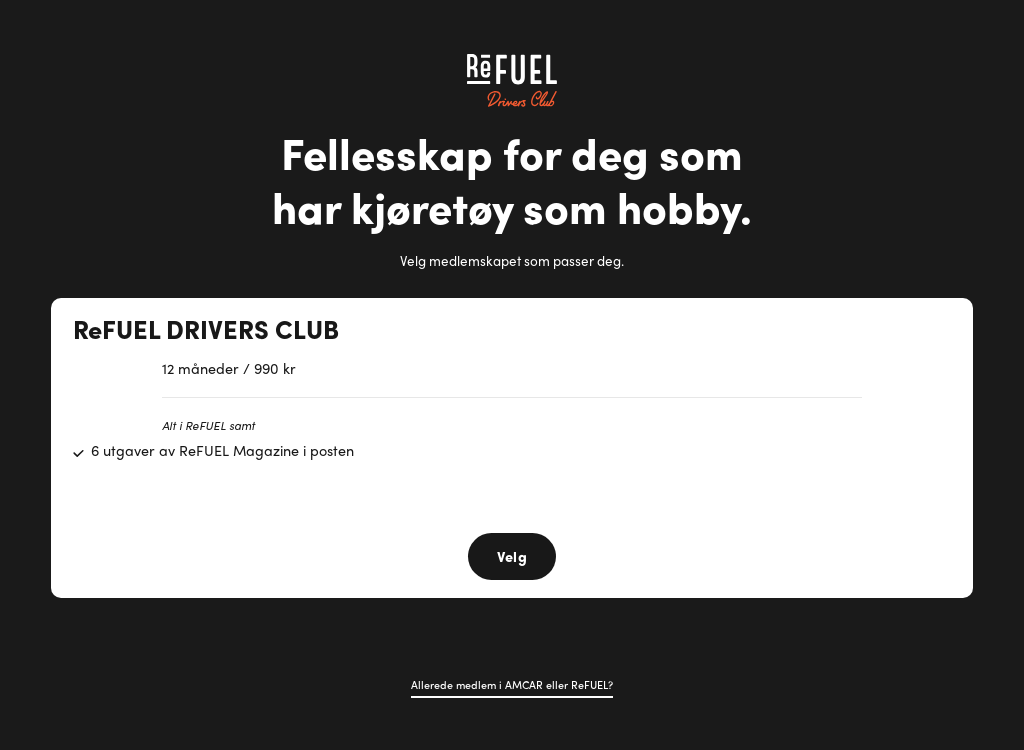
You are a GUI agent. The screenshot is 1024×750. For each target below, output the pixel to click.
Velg (512, 556)
